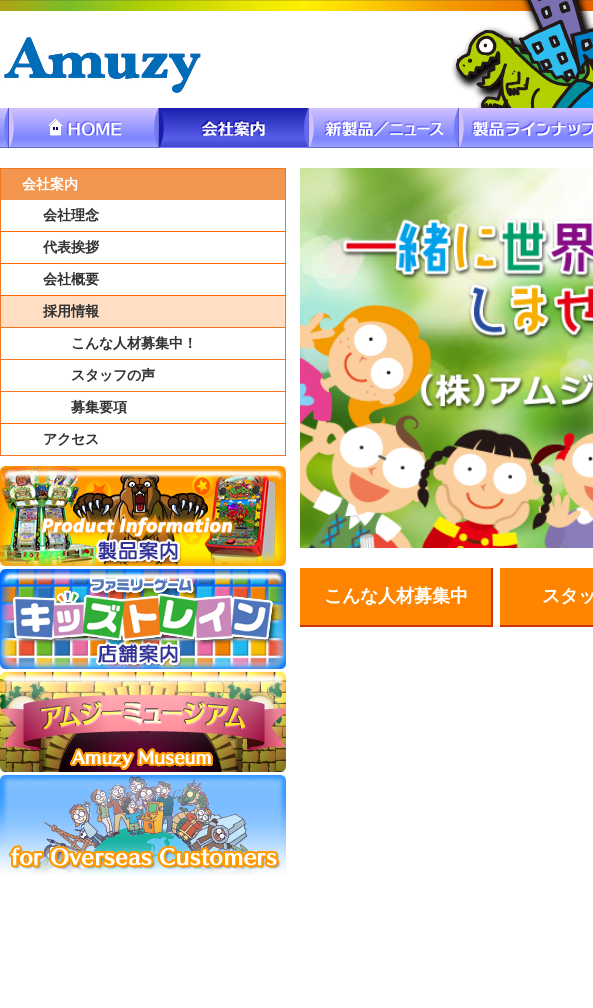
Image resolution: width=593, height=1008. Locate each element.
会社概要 (71, 279)
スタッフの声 (113, 375)
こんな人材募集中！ (134, 343)
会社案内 (50, 184)
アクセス (71, 439)
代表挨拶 (71, 247)
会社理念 (71, 215)
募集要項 (99, 407)
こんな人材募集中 (396, 596)
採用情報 (71, 311)
